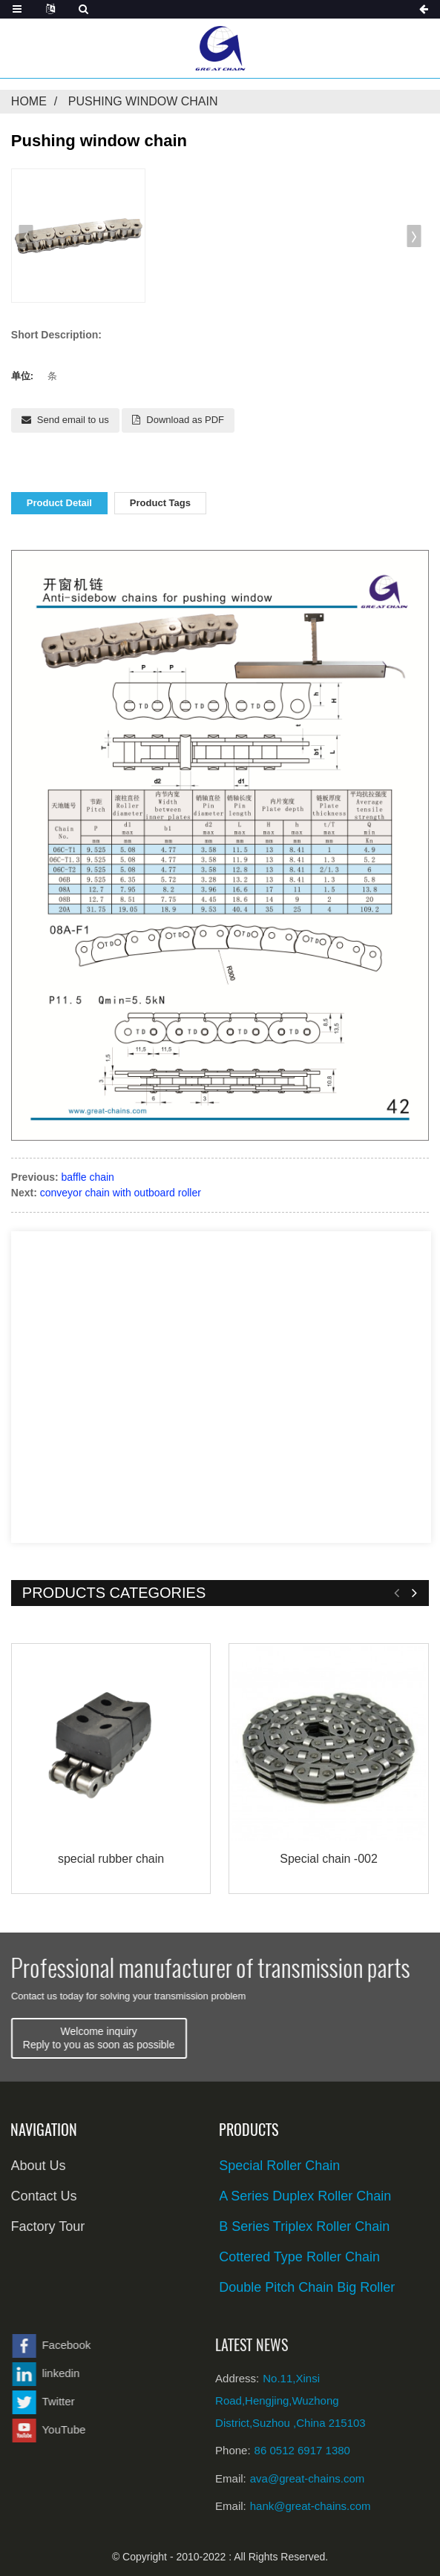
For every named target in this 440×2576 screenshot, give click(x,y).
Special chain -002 (329, 1858)
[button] (26, 236)
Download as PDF (185, 419)
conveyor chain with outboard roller (120, 1193)
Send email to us (73, 419)
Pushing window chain (143, 101)
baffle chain (88, 1177)
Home (29, 101)
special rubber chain (111, 1858)
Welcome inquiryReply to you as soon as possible (172, 2038)
